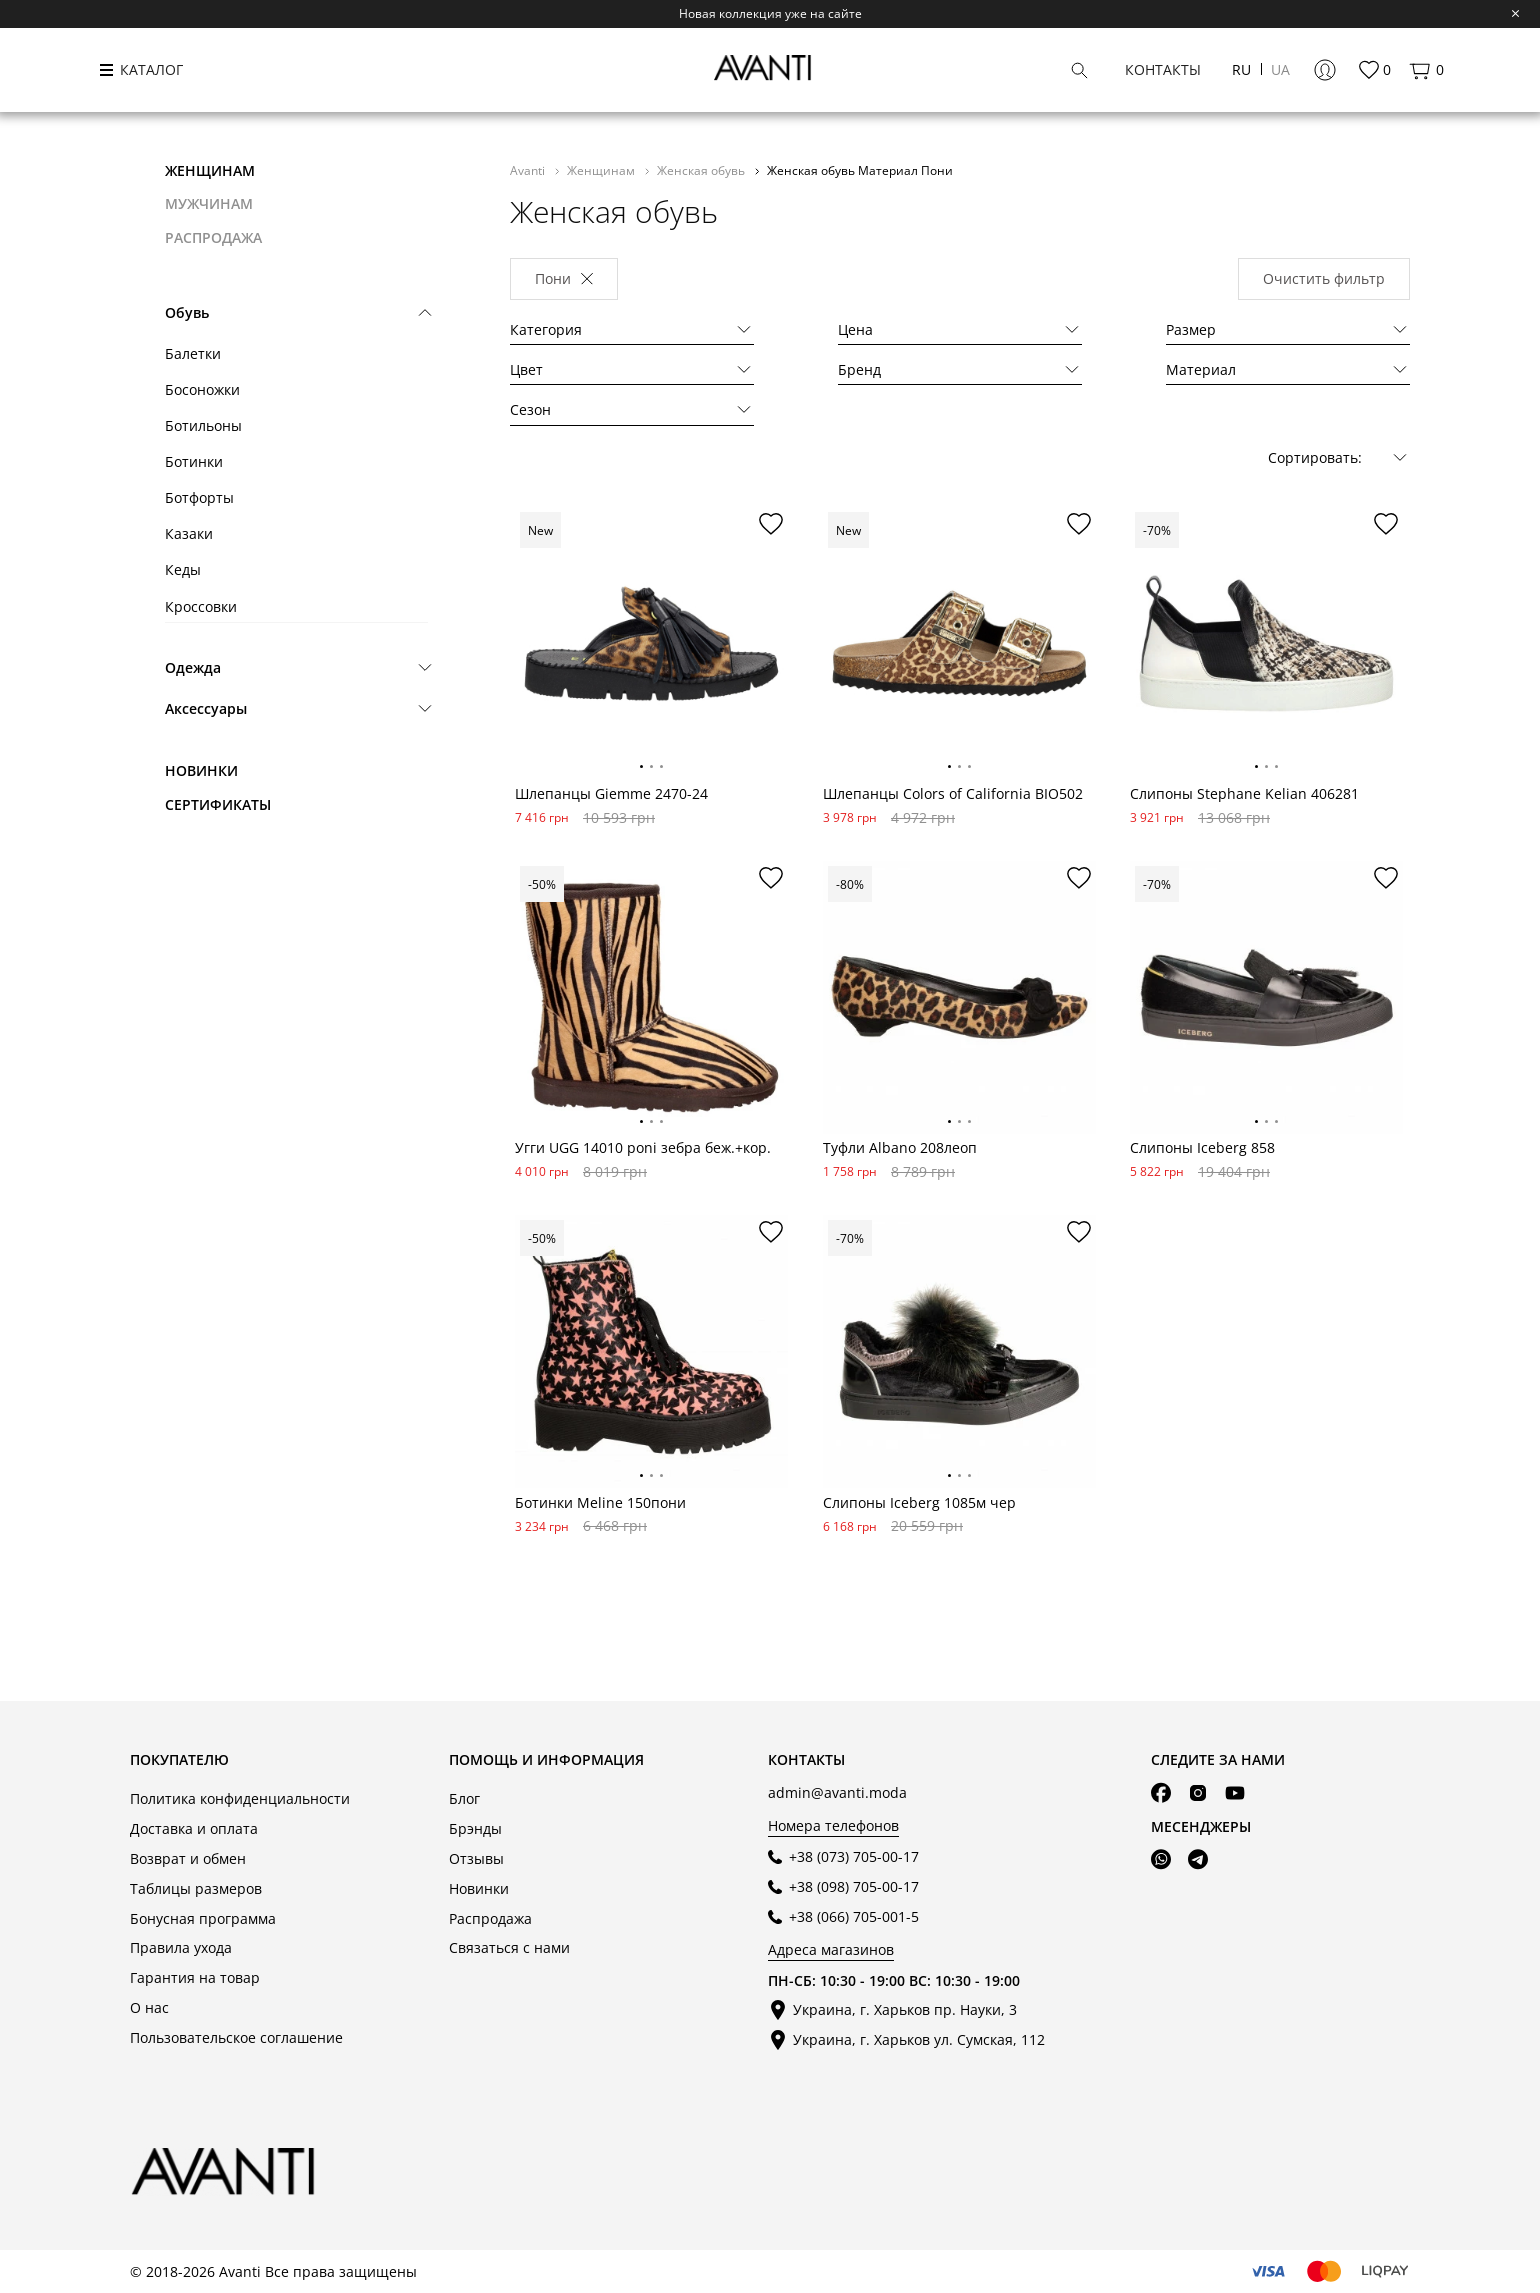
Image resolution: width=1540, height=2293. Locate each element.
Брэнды (475, 1828)
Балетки (193, 353)
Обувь (187, 312)
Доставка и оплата (194, 1828)
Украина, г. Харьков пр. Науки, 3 (905, 2009)
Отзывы (476, 1858)
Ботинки (194, 461)
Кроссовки (201, 606)
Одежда (193, 667)
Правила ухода (181, 1947)
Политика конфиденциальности (240, 1798)
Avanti (529, 170)
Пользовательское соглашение (236, 2037)
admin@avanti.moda (837, 1792)
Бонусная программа (203, 1918)
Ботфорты (199, 497)
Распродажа (490, 1918)
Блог (464, 1798)
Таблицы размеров (196, 1888)
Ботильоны (203, 425)
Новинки (201, 770)
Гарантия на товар (195, 1977)
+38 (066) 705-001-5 (854, 1916)
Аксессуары (206, 708)
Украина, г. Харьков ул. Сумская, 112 (919, 2039)
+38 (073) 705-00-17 (854, 1856)
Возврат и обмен (188, 1858)
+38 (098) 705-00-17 (854, 1886)
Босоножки (202, 389)
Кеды (183, 569)
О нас (149, 2007)
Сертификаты (218, 804)
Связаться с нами (509, 1947)
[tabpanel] (651, 643)
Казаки (189, 533)
